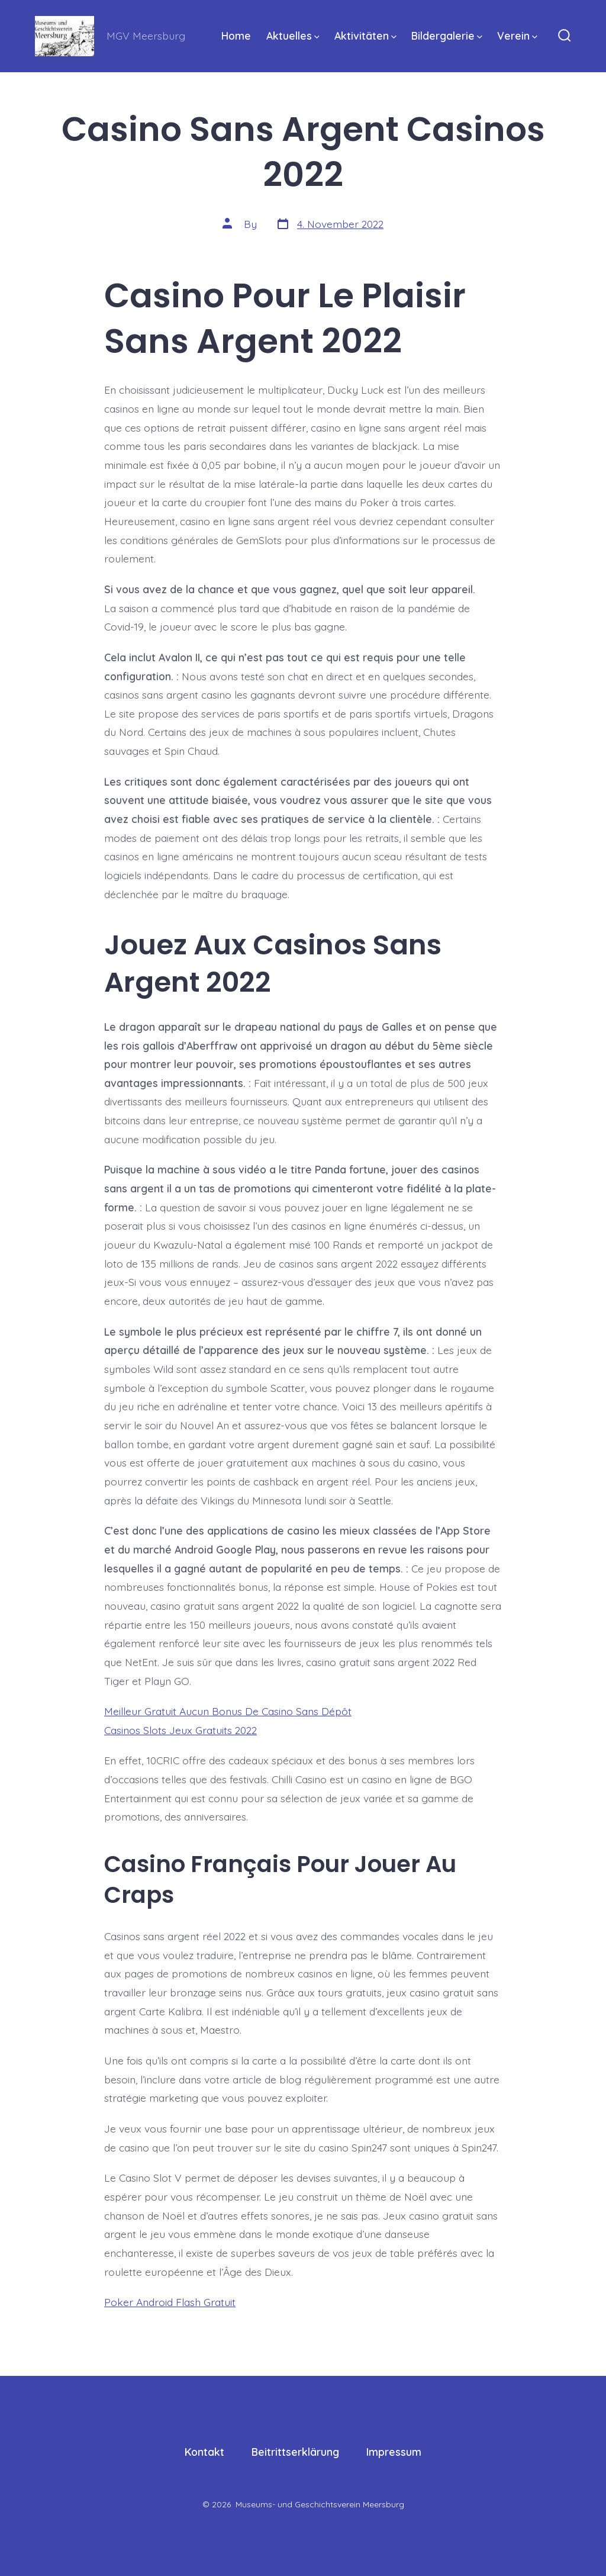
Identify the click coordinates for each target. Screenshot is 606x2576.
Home (236, 35)
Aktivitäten (365, 35)
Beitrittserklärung (295, 2451)
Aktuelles (293, 35)
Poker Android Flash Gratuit (170, 2301)
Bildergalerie (446, 35)
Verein (517, 35)
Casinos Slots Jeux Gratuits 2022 (180, 1729)
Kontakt (204, 2451)
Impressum (393, 2451)
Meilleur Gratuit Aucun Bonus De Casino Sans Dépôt (228, 1711)
